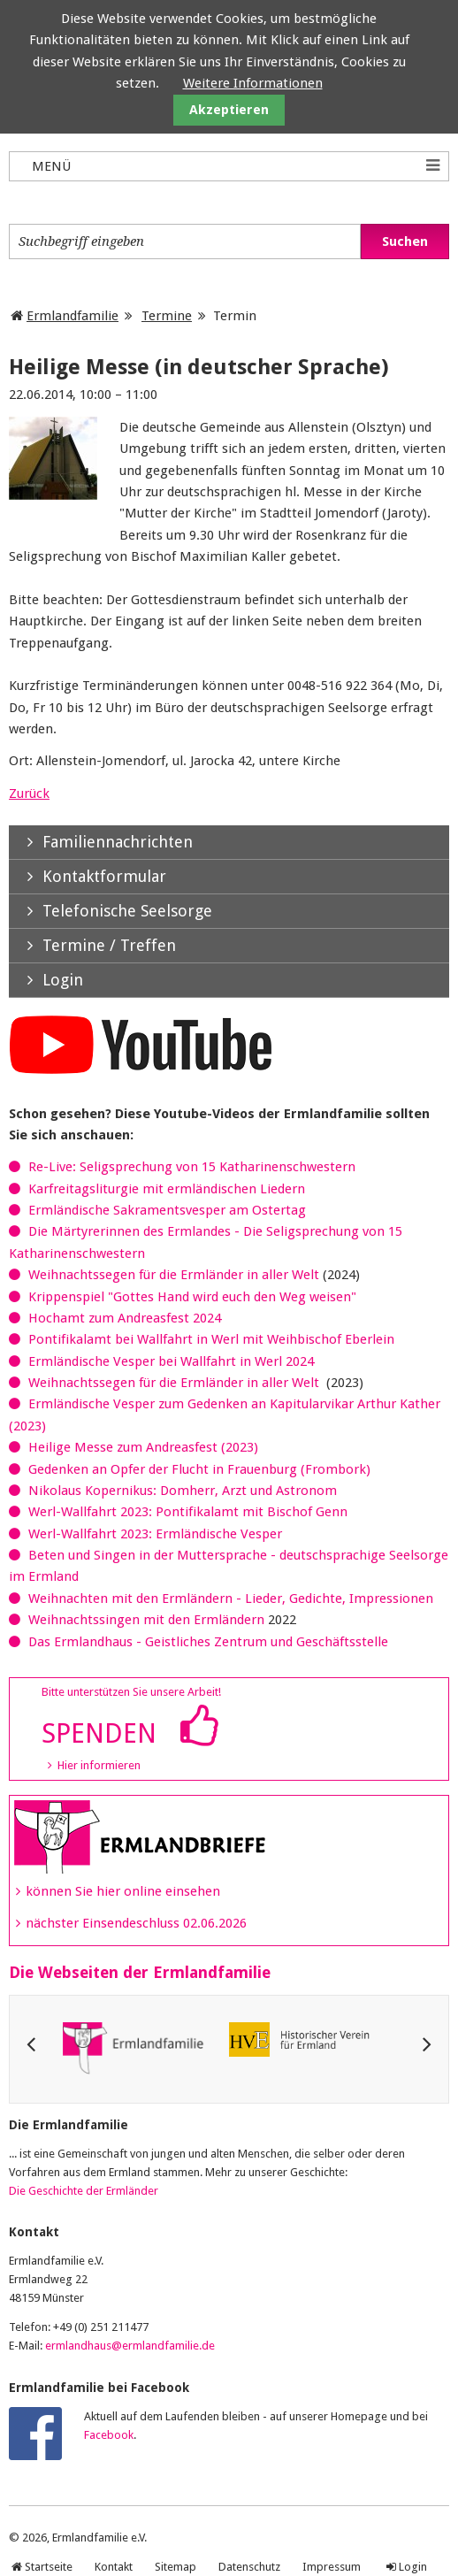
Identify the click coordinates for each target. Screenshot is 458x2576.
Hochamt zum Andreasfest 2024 (124, 1318)
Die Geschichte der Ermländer (83, 2190)
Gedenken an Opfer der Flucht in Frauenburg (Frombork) (199, 1469)
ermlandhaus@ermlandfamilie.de (130, 2345)
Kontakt (114, 2566)
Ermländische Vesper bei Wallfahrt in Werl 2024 (171, 1361)
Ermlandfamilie (72, 316)
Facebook (109, 2435)
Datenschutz (249, 2566)
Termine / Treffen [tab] (92, 945)
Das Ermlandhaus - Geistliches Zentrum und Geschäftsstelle (208, 1642)
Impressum (331, 2566)
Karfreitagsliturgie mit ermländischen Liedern (166, 1189)
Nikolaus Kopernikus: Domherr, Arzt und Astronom (182, 1491)
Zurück (29, 793)
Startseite (49, 2566)
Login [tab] (46, 979)
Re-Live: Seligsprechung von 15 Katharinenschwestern (191, 1167)
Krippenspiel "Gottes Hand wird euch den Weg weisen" (192, 1297)
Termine (166, 316)
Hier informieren (99, 1765)
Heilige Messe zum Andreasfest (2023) (143, 1447)
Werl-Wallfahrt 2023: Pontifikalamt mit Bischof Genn (187, 1512)
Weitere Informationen (253, 83)
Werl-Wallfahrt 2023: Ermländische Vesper (155, 1534)
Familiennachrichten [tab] (101, 841)
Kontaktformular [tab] (87, 876)
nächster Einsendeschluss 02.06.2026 (136, 1923)
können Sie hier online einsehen (123, 1891)
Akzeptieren (229, 110)
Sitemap (175, 2566)
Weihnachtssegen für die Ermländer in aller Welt (173, 1275)
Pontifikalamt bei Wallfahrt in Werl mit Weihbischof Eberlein (211, 1339)
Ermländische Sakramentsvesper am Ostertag (167, 1210)
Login (413, 2566)
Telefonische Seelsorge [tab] (110, 910)
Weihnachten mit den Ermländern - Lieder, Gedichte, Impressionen (230, 1598)
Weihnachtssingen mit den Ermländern (146, 1620)
